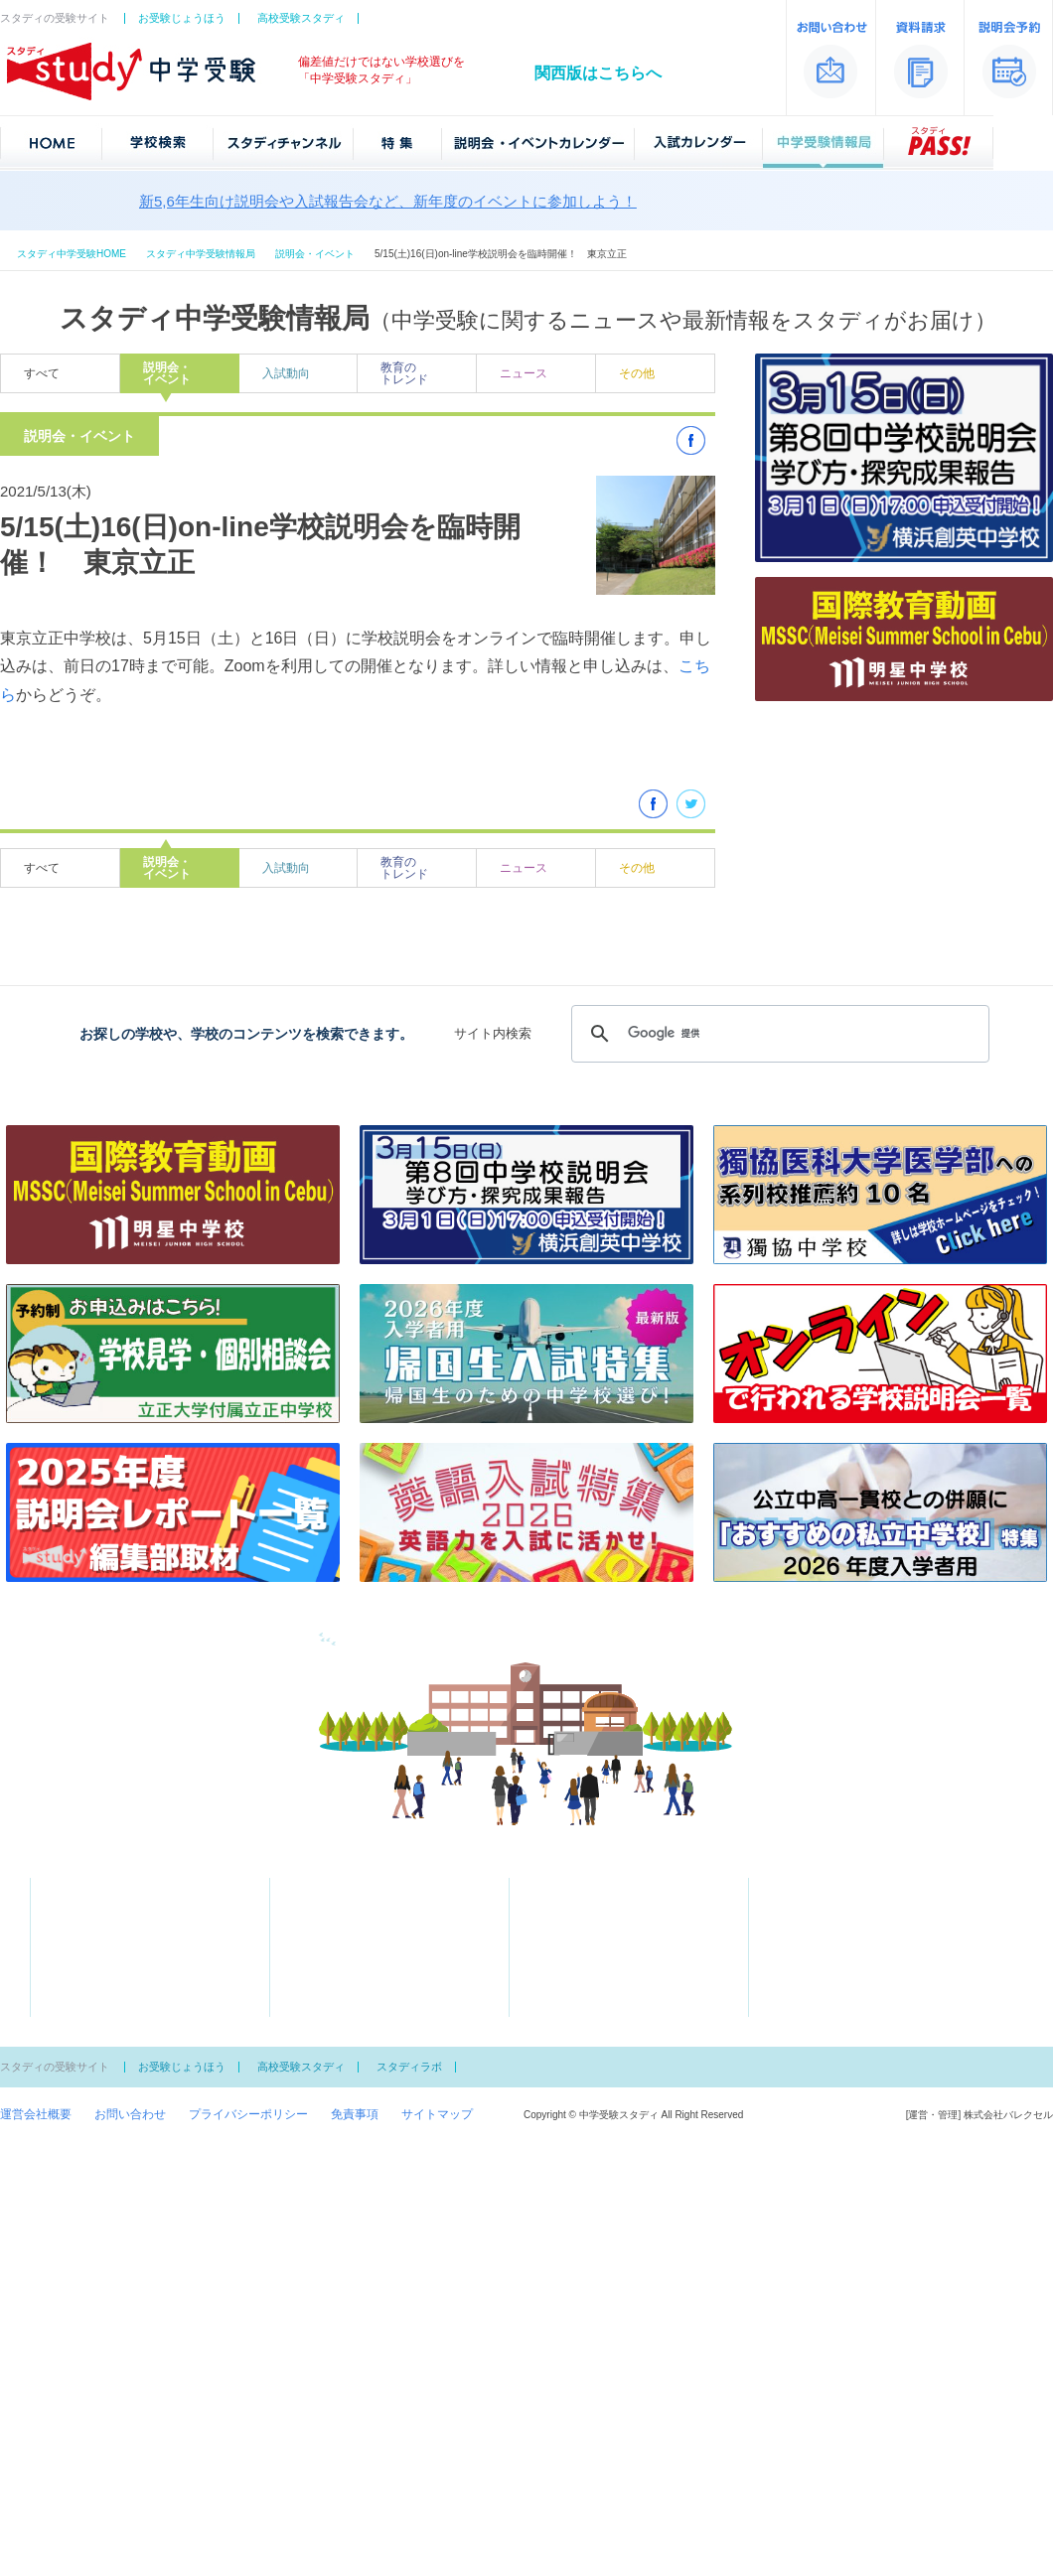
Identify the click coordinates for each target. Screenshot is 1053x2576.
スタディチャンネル (355, 1886)
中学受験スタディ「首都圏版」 (95, 1851)
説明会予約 (810, 1908)
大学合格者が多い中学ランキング (379, 1929)
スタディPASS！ (586, 2016)
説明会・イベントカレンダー (618, 1886)
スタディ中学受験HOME (71, 253)
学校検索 (86, 1886)
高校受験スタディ (301, 18)
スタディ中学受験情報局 (200, 253)
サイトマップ (437, 2114)
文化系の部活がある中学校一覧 (373, 2016)
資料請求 (804, 1886)
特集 (314, 1908)
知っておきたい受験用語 (595, 1951)
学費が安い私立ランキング (361, 1951)
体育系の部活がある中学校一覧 (373, 1994)
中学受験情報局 (583, 1929)
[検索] (777, 1034)
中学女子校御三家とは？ (595, 1994)
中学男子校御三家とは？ (595, 1972)
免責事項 (354, 2114)
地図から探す (86, 1908)
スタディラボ (409, 2067)
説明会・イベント (315, 253)
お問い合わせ (130, 2114)
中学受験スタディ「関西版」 (975, 1851)
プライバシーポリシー (248, 2114)
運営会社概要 (36, 2114)
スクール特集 (326, 1972)
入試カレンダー (583, 1908)
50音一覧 (75, 1929)
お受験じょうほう (182, 18)
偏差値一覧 (80, 1951)
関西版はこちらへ (598, 73)
